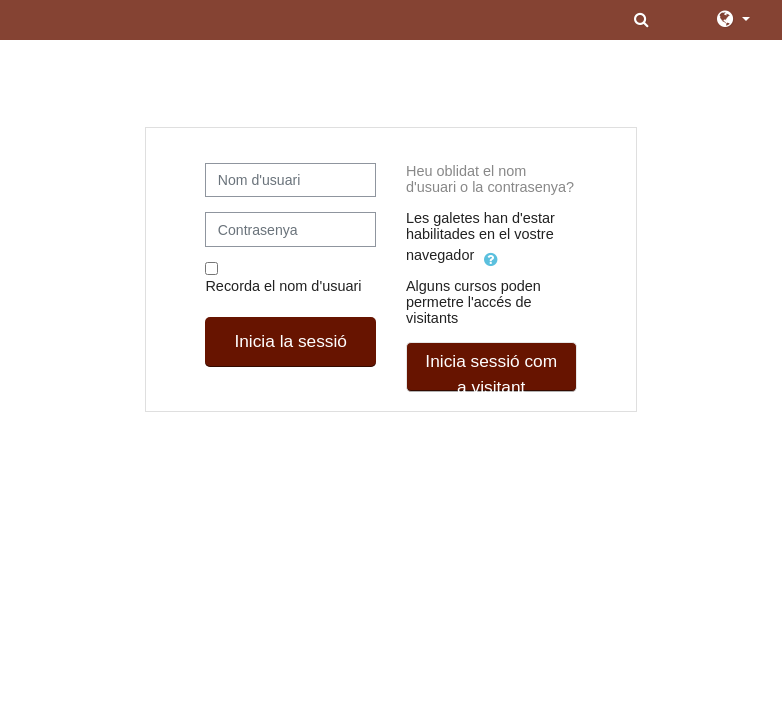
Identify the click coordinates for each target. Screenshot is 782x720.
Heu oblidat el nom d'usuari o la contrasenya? (490, 179)
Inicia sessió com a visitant (491, 371)
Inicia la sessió (290, 341)
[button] (643, 20)
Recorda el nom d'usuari (283, 286)
